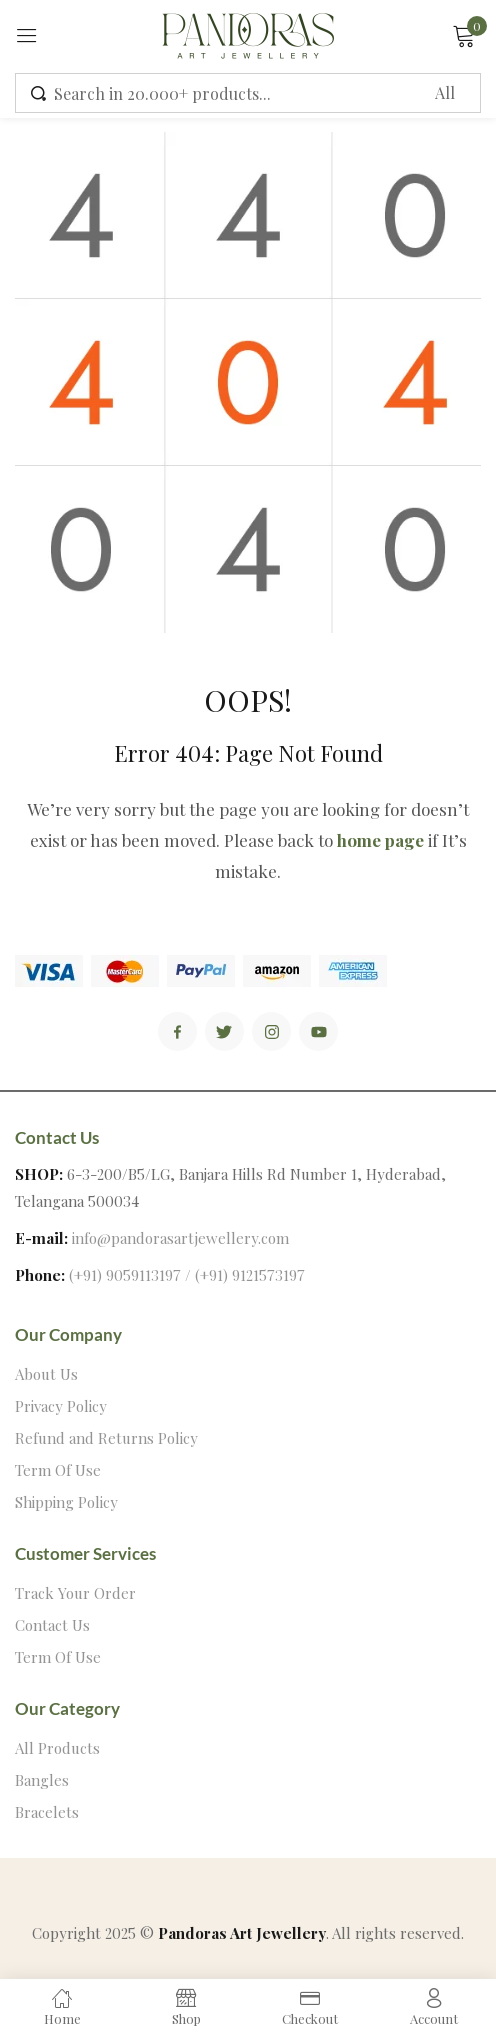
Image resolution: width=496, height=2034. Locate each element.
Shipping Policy (66, 1502)
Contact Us (52, 1625)
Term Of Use (58, 1470)
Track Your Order (75, 1593)
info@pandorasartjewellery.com (180, 1238)
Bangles (42, 1780)
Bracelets (47, 1812)
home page (380, 840)
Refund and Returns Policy (106, 1438)
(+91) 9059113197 (125, 1275)
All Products (57, 1748)
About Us (46, 1374)
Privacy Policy (61, 1406)
